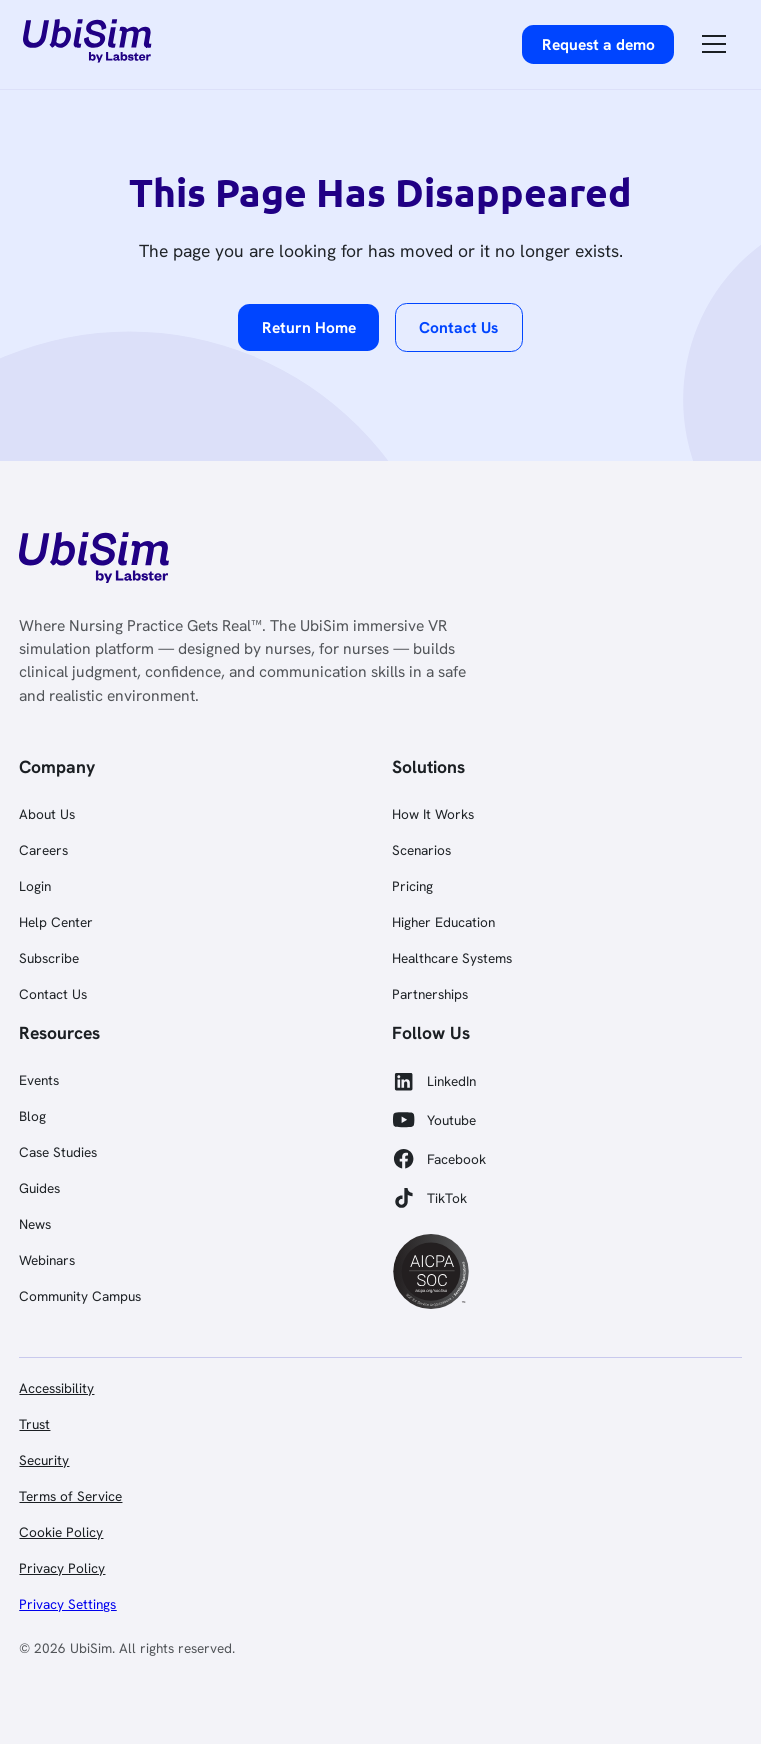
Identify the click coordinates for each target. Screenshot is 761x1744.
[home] (87, 44)
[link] (92, 560)
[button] (714, 44)
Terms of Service (70, 1496)
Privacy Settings (67, 1604)
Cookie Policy (61, 1532)
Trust (34, 1424)
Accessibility (56, 1388)
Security (44, 1460)
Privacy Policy (62, 1568)
